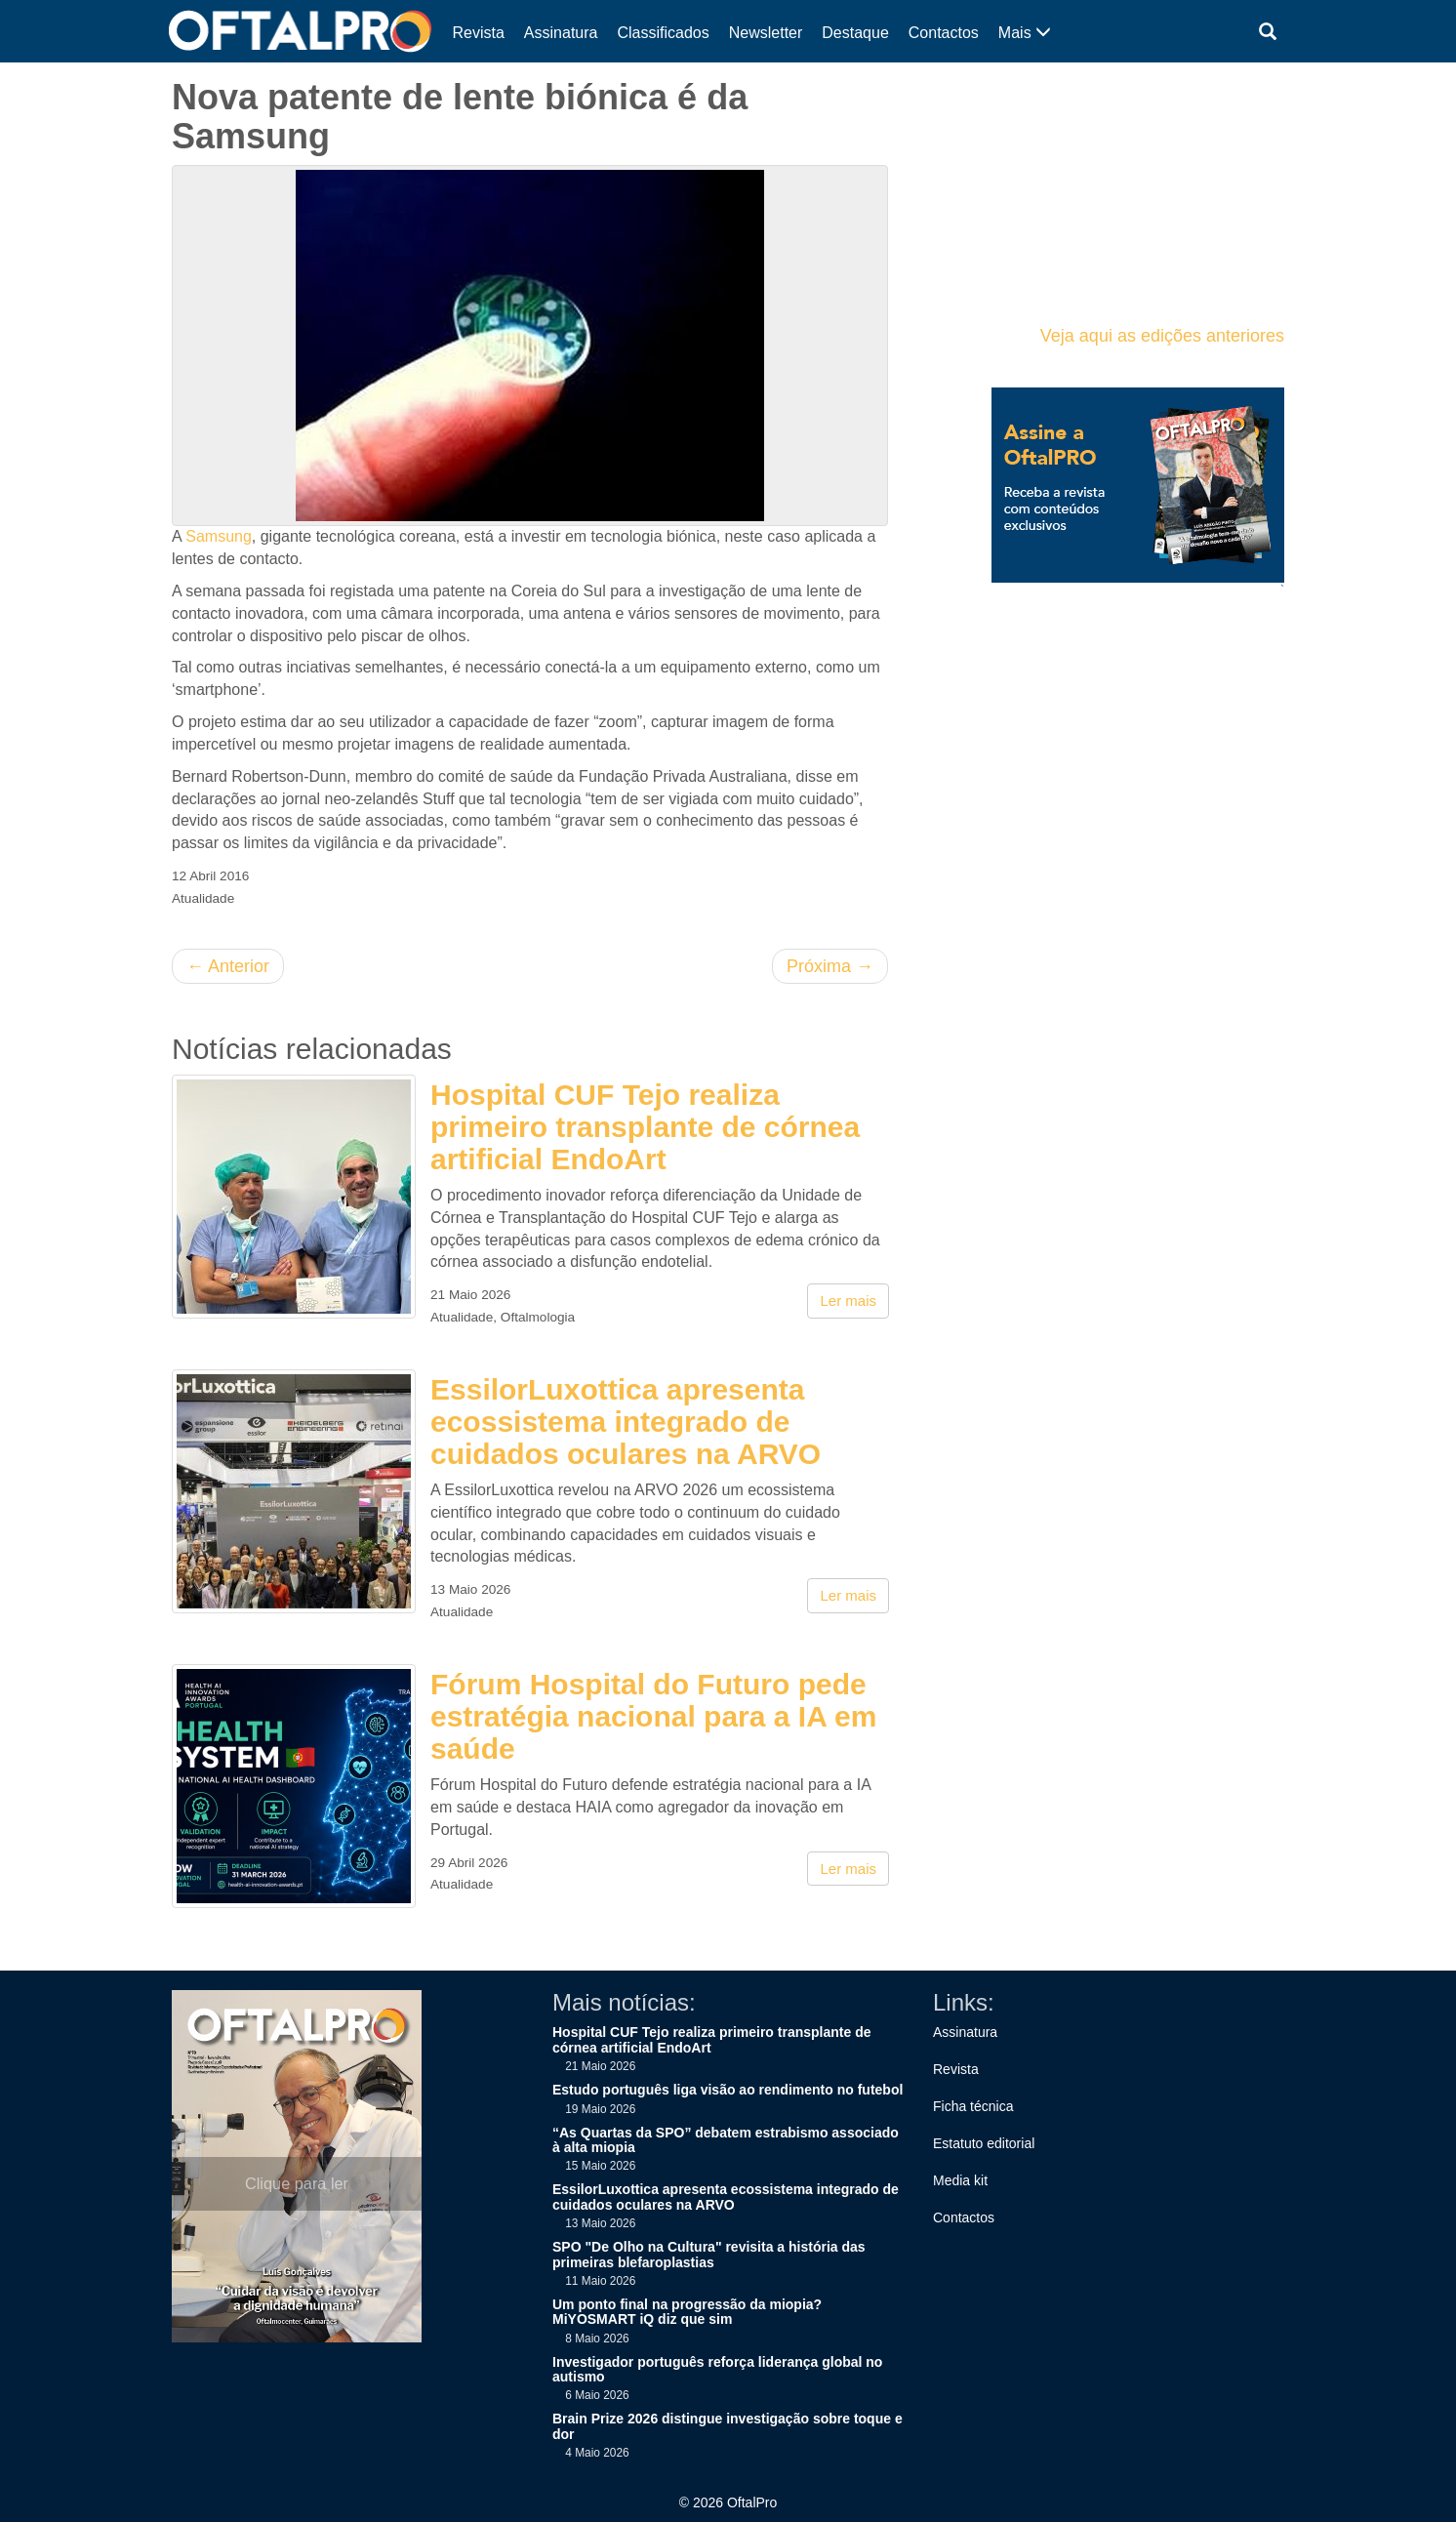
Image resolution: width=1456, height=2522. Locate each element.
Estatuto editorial (983, 2143)
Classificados (662, 32)
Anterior (227, 966)
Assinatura (561, 32)
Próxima (830, 966)
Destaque (855, 32)
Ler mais (848, 1300)
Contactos (944, 32)
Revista (479, 32)
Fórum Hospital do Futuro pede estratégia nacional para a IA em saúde (653, 1716)
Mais (1024, 32)
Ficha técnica (973, 2106)
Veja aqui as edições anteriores (1162, 336)
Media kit (960, 2180)
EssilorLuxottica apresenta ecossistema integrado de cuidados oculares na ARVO (625, 1421)
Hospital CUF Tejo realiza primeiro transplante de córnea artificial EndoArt (645, 1126)
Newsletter (766, 32)
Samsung (218, 536)
